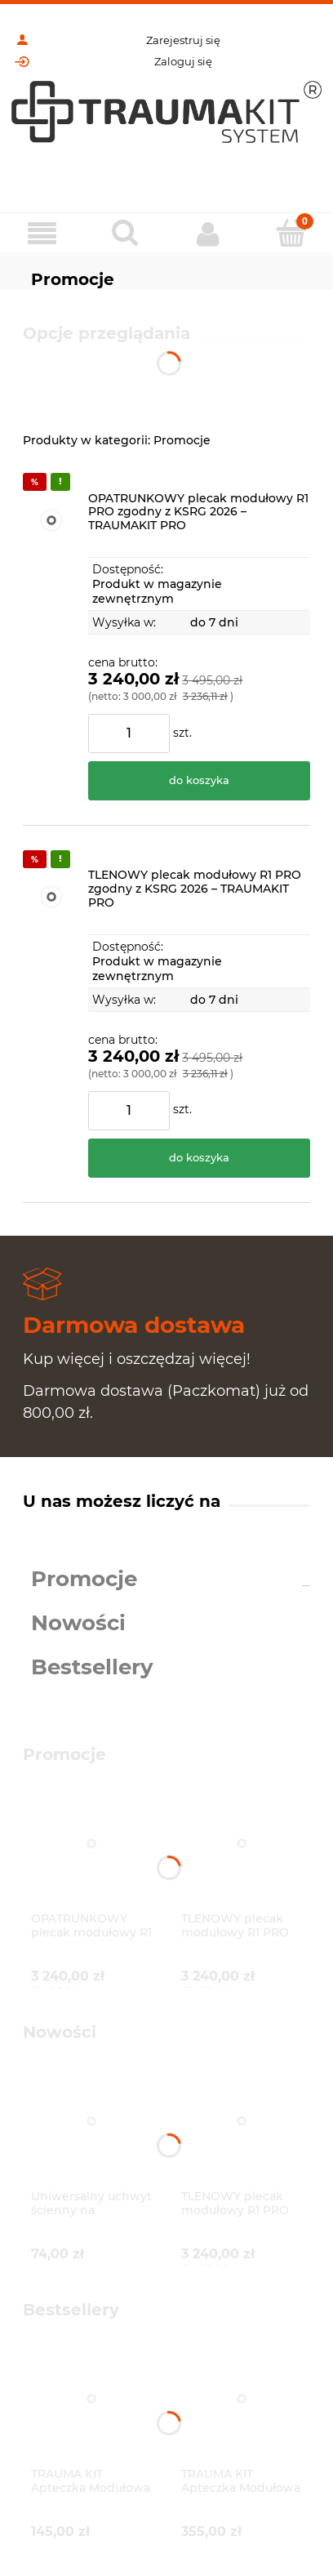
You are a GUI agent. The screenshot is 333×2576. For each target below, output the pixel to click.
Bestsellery (92, 1667)
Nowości (78, 1623)
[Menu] (41, 234)
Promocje (84, 1579)
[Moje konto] (208, 233)
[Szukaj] (124, 232)
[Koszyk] (291, 232)
